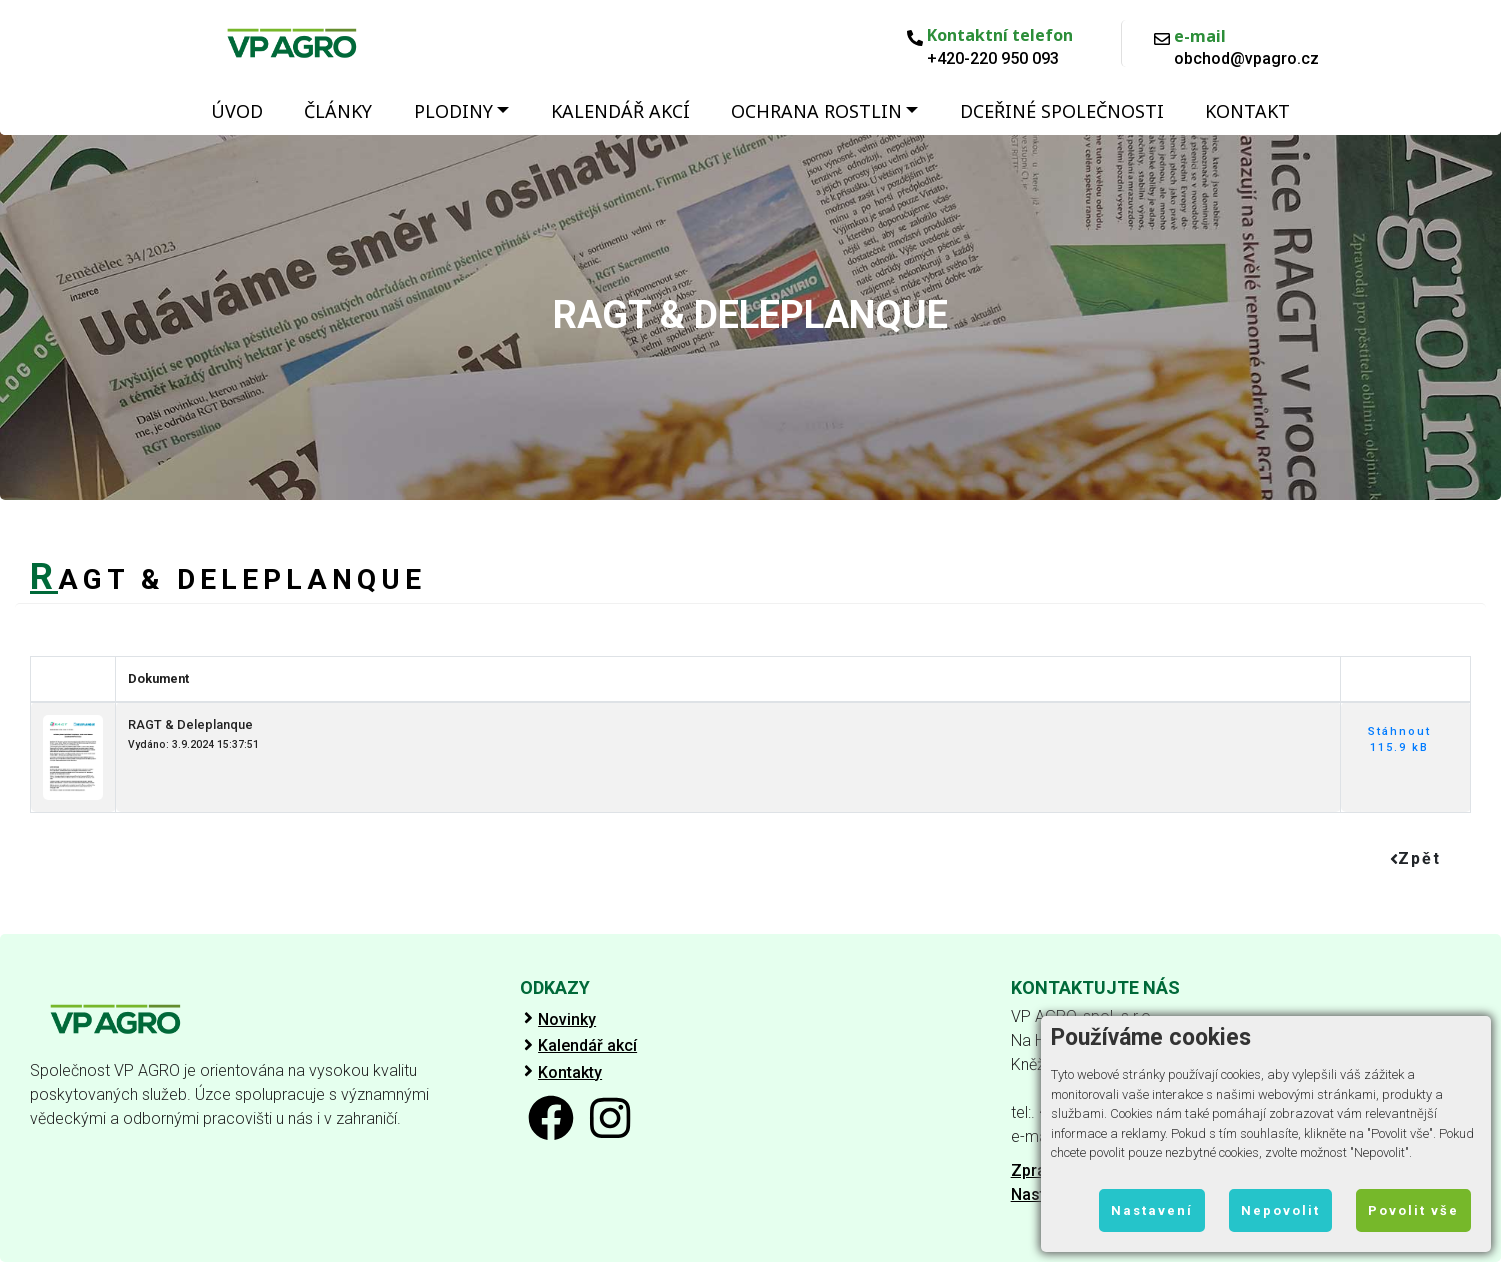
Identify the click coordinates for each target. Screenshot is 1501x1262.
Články (338, 111)
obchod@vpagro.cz (1246, 59)
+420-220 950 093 (993, 59)
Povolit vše (1413, 1210)
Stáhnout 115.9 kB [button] (1399, 740)
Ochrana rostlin (816, 111)
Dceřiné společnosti (1062, 111)
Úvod (237, 111)
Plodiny (453, 111)
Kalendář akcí (620, 111)
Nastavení (1152, 1210)
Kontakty (570, 1073)
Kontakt (1247, 111)
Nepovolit (1280, 1210)
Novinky (567, 1020)
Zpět (1415, 858)
